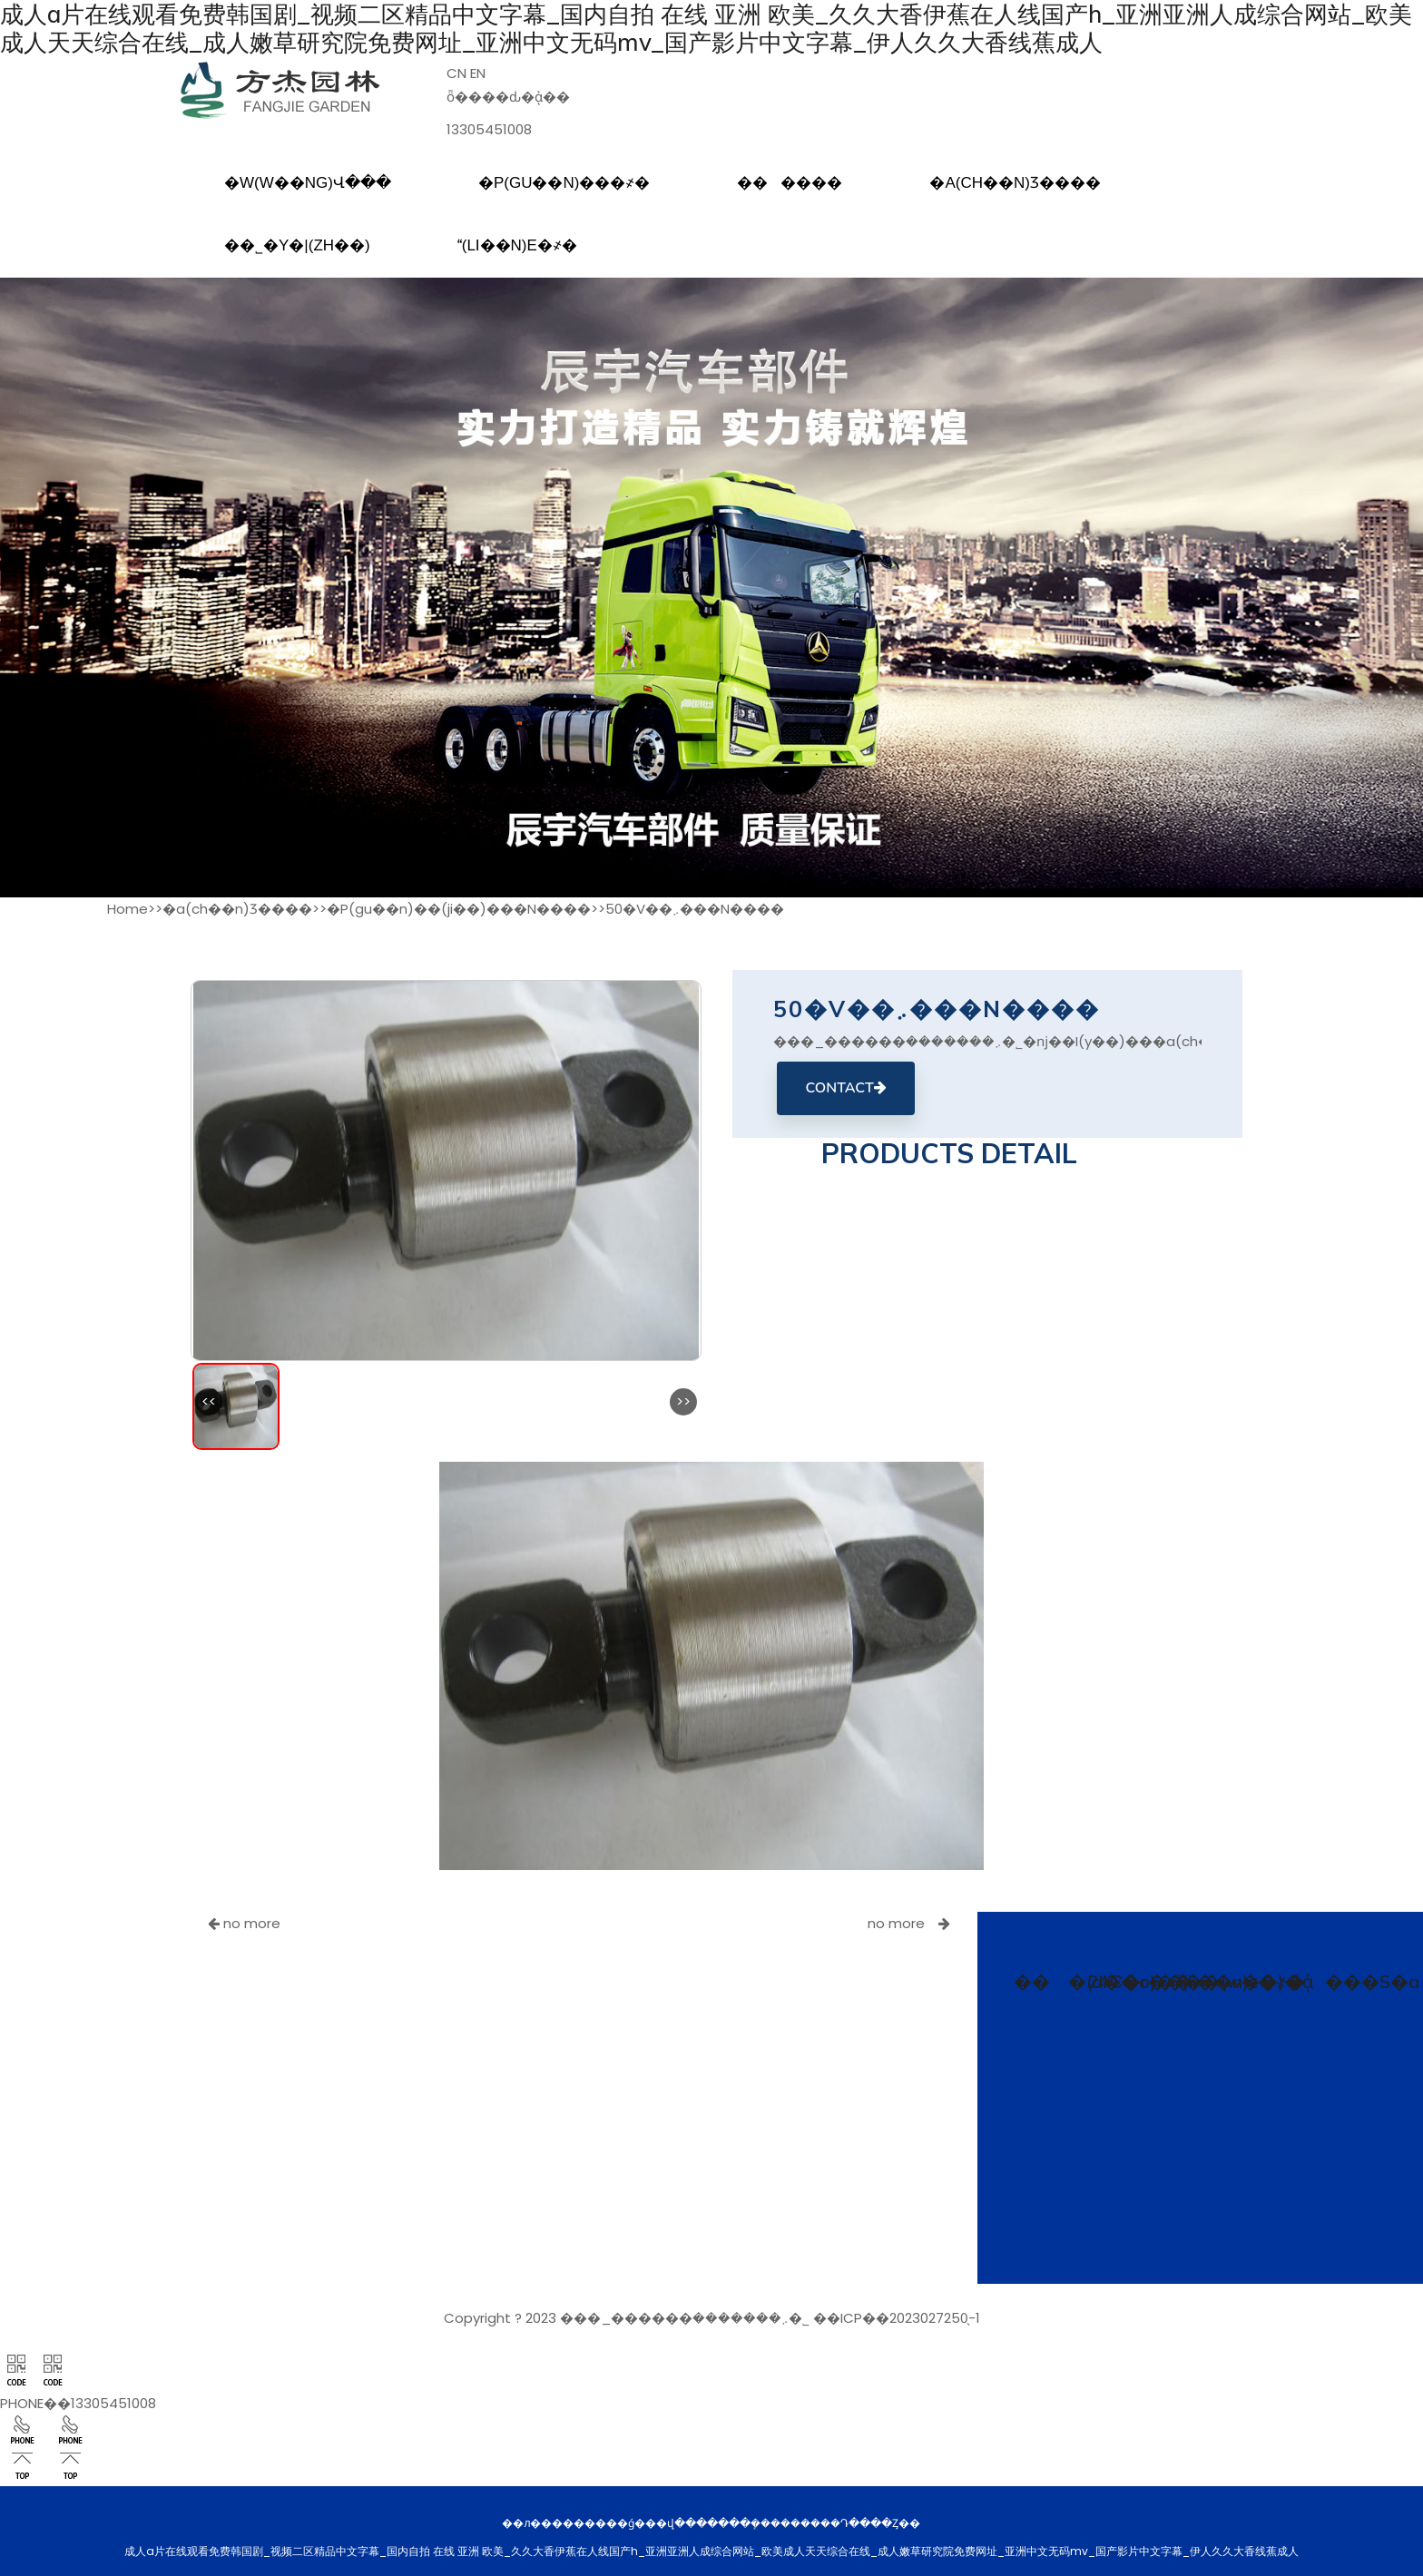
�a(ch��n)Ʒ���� (237, 906)
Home (127, 906)
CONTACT (845, 1085)
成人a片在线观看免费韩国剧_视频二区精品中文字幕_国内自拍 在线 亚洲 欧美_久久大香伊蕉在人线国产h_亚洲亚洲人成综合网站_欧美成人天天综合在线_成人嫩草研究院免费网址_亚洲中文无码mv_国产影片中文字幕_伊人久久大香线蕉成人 (701, 27)
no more (244, 1920)
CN (456, 70)
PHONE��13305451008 (78, 2400)
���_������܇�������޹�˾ (685, 2315)
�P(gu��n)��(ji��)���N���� (459, 906)
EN (478, 70)
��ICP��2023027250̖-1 (896, 2315)
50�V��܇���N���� (694, 906)
